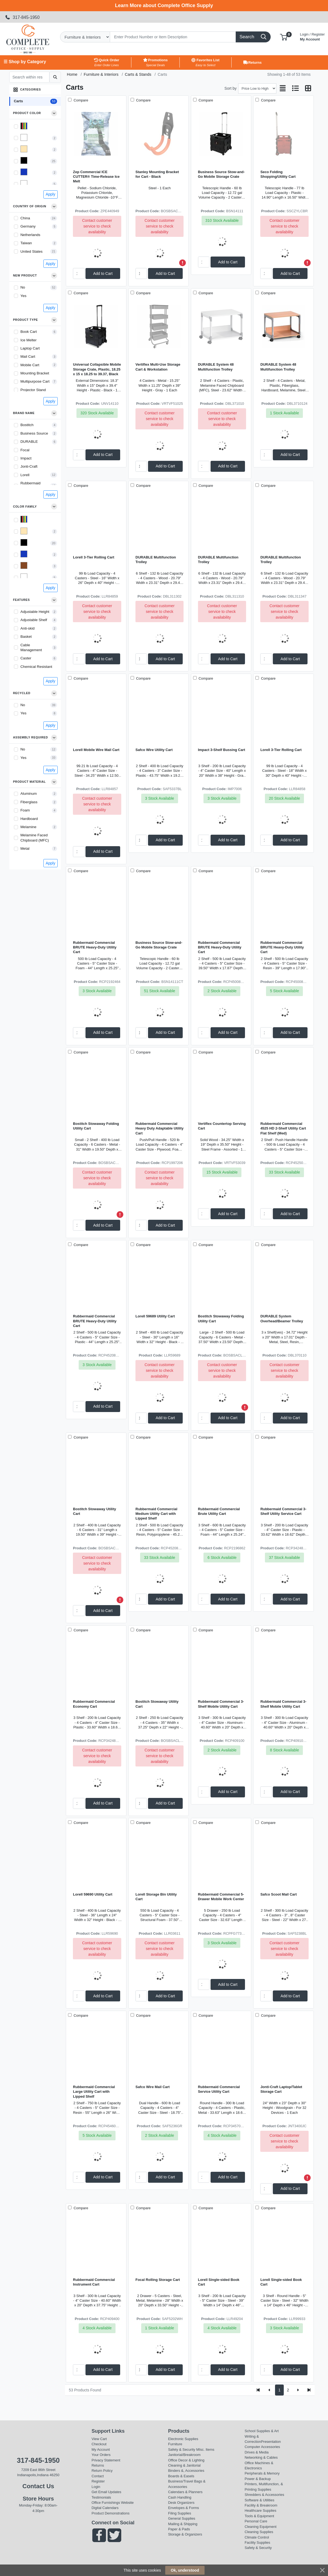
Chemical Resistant (36, 667)
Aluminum (28, 793)
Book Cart (28, 332)
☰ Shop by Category (25, 61)
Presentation (271, 2442)
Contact (97, 2476)
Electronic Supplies (183, 2439)
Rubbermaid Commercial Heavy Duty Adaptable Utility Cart (159, 1128)
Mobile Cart (29, 365)
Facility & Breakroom (261, 2505)
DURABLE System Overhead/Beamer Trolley (281, 1318)
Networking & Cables (261, 2457)
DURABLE (29, 441)
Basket (26, 636)
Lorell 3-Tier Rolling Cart (93, 557)
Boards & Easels (181, 2476)
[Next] (297, 2390)
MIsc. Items (205, 2449)
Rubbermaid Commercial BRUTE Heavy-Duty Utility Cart (94, 947)
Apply (50, 194)
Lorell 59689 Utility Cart (155, 1316)
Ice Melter (28, 340)
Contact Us (38, 2486)
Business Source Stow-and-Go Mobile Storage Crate (221, 174)
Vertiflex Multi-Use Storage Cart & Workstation (157, 366)
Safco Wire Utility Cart (154, 750)
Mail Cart (27, 356)
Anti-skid (27, 628)
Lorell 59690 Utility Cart (92, 1894)
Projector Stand (33, 390)
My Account (312, 36)
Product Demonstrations (110, 2513)
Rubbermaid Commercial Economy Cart (94, 1703)
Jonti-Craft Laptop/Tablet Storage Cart (281, 2089)
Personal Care (256, 2521)
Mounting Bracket (34, 373)
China (25, 218)
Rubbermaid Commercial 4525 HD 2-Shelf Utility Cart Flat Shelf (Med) (283, 1128)
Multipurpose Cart (35, 381)
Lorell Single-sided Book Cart (219, 2282)
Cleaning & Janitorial (184, 2465)
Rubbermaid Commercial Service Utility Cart (219, 2089)
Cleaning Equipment (261, 2527)
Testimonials (101, 2497)
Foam (25, 810)
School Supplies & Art (262, 2431)
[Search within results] (29, 77)
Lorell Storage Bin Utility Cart (156, 1896)
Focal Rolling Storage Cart (157, 2280)
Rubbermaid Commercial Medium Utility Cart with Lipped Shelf (156, 1514)
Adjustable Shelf (33, 620)
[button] (283, 37)
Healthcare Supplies (260, 2510)
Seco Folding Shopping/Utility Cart (278, 174)
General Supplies (181, 2518)
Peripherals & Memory (262, 2473)
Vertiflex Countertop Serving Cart (222, 1126)
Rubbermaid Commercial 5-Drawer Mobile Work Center (221, 1896)
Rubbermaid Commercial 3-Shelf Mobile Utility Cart (221, 1703)
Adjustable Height (34, 612)
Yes (23, 296)
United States (31, 251)
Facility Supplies (257, 2542)
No (22, 287)
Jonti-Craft (28, 466)
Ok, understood (185, 2570)
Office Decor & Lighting (186, 2460)
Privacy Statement (105, 2460)
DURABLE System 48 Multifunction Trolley (216, 366)
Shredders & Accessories (264, 2495)
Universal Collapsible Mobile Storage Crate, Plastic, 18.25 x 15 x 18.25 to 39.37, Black (97, 369)
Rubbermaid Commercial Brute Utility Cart (219, 1511)
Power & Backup (258, 2479)
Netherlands (30, 235)
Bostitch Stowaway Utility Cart (94, 1511)
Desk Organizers (181, 2503)
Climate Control (257, 2537)
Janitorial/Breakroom (184, 2455)
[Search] (173, 36)
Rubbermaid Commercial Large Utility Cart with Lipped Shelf (94, 2091)
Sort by (230, 88)
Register (98, 2481)
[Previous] (269, 2390)
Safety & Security (181, 2449)
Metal (24, 848)
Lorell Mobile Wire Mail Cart (96, 750)
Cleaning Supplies (259, 2532)
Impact (26, 458)
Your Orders (100, 2455)
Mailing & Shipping (182, 2524)
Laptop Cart (30, 348)
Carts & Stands (138, 74)
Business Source (34, 433)
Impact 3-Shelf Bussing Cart (221, 750)
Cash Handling (179, 2497)
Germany (28, 226)
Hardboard (29, 819)
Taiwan (26, 243)
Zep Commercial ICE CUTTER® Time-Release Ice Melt (96, 177)
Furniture (175, 2444)
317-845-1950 (22, 17)
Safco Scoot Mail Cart (278, 1894)
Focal (24, 450)
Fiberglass (28, 802)
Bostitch (27, 425)
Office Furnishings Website (112, 2503)
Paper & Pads (179, 2529)
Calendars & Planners (185, 2492)
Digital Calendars (105, 2508)
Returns (97, 2465)
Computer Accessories (262, 2447)
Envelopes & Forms (183, 2508)
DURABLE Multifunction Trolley (155, 559)
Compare (80, 100)
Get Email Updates (106, 2492)
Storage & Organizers (185, 2534)
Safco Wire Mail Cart (152, 2087)
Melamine (28, 827)
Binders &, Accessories (186, 2471)
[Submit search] (55, 77)
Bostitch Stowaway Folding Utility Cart (96, 1126)
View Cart (99, 2439)
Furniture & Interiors (101, 74)
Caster (25, 658)
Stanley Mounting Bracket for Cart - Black (157, 174)
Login (95, 2487)
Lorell (24, 475)
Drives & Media (257, 2452)
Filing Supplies (179, 2513)
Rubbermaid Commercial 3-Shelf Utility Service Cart (283, 1511)
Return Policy (102, 2471)
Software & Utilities (259, 2500)
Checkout (99, 2444)
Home (72, 74)
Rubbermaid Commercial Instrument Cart (94, 2282)
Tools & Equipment (259, 2516)
